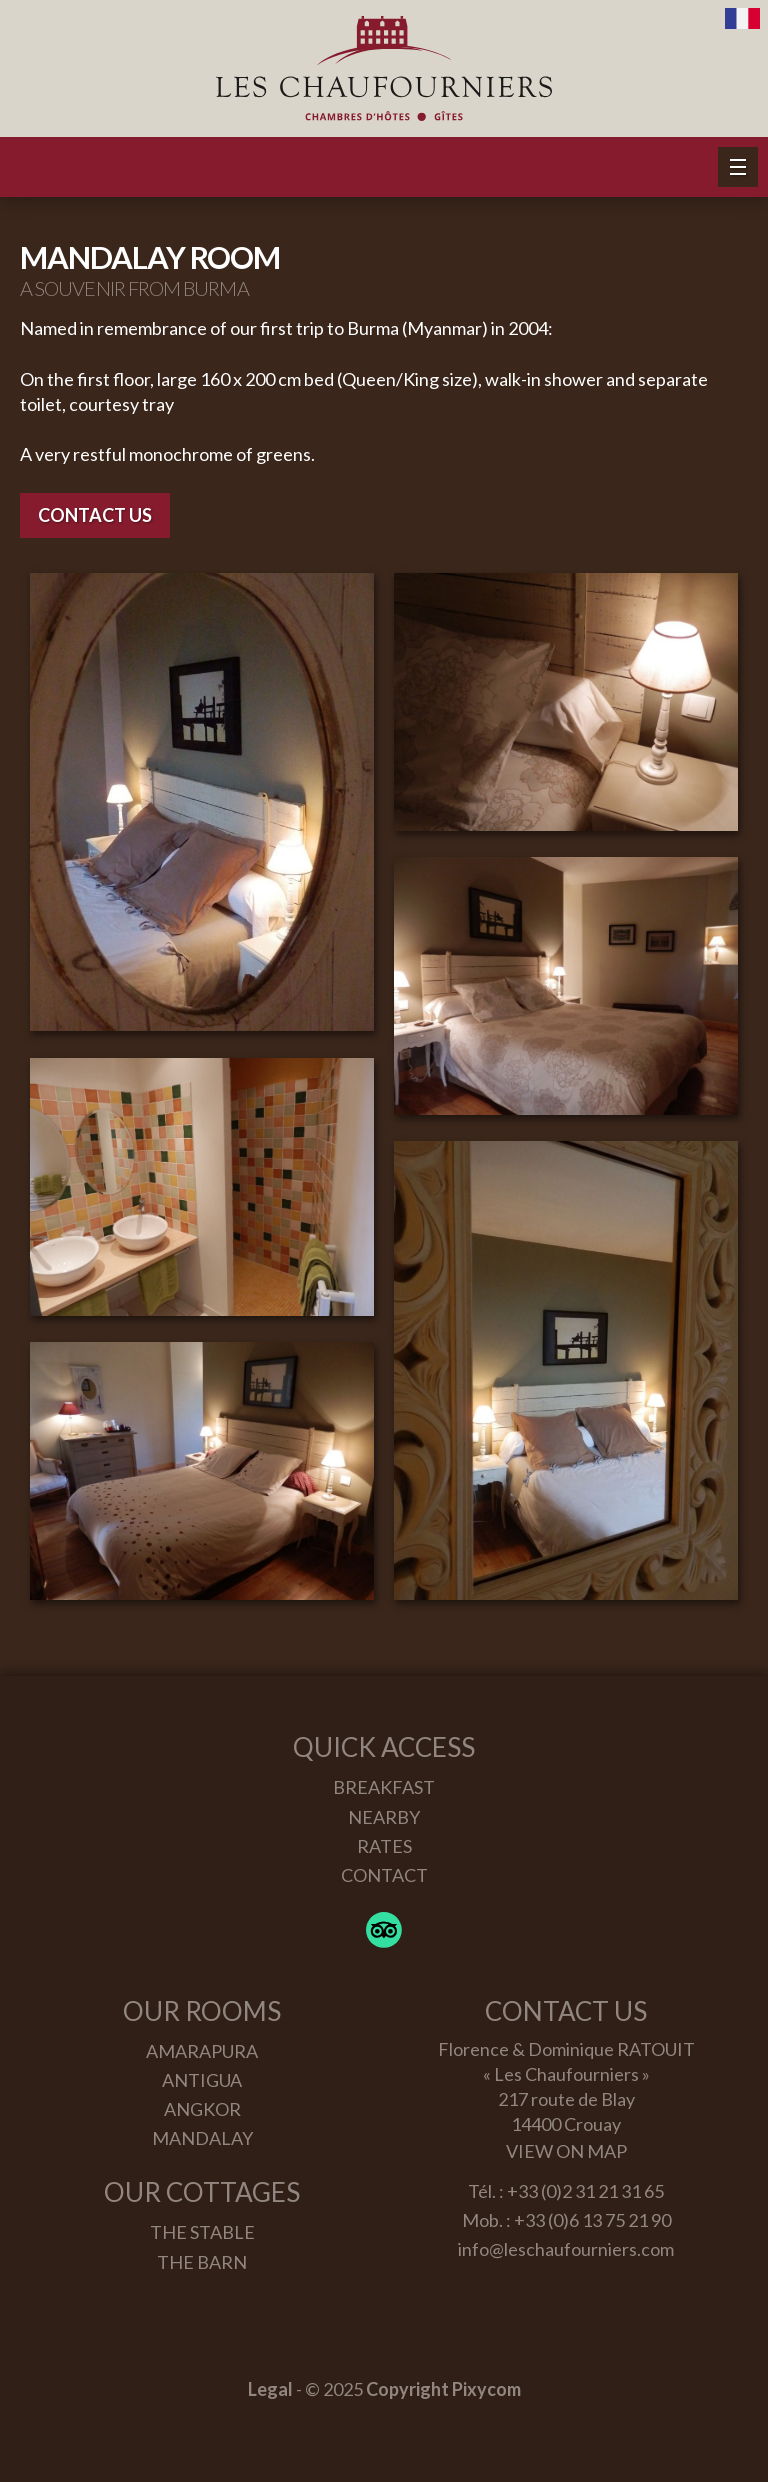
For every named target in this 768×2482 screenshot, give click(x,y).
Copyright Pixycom (443, 2389)
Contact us (95, 515)
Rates (384, 1846)
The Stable (202, 2232)
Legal (270, 2389)
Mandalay (202, 2138)
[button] (738, 167)
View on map (566, 2151)
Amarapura (202, 2051)
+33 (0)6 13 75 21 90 (592, 2220)
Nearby (384, 1817)
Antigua (202, 2080)
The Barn (202, 2262)
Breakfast (384, 1787)
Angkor (202, 2109)
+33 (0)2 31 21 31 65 (585, 2191)
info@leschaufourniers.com (566, 2249)
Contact (384, 1875)
